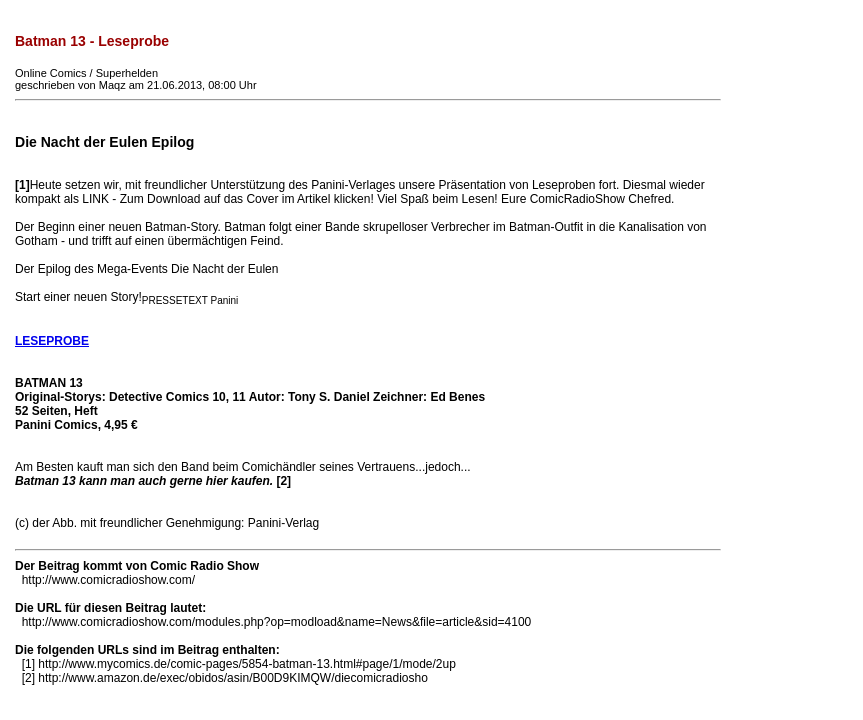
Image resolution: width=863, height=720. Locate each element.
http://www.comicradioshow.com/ (108, 580)
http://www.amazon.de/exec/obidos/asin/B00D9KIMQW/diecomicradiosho (233, 678)
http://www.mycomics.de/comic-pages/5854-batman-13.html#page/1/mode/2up (247, 664)
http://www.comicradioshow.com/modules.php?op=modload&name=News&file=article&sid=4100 (277, 622)
